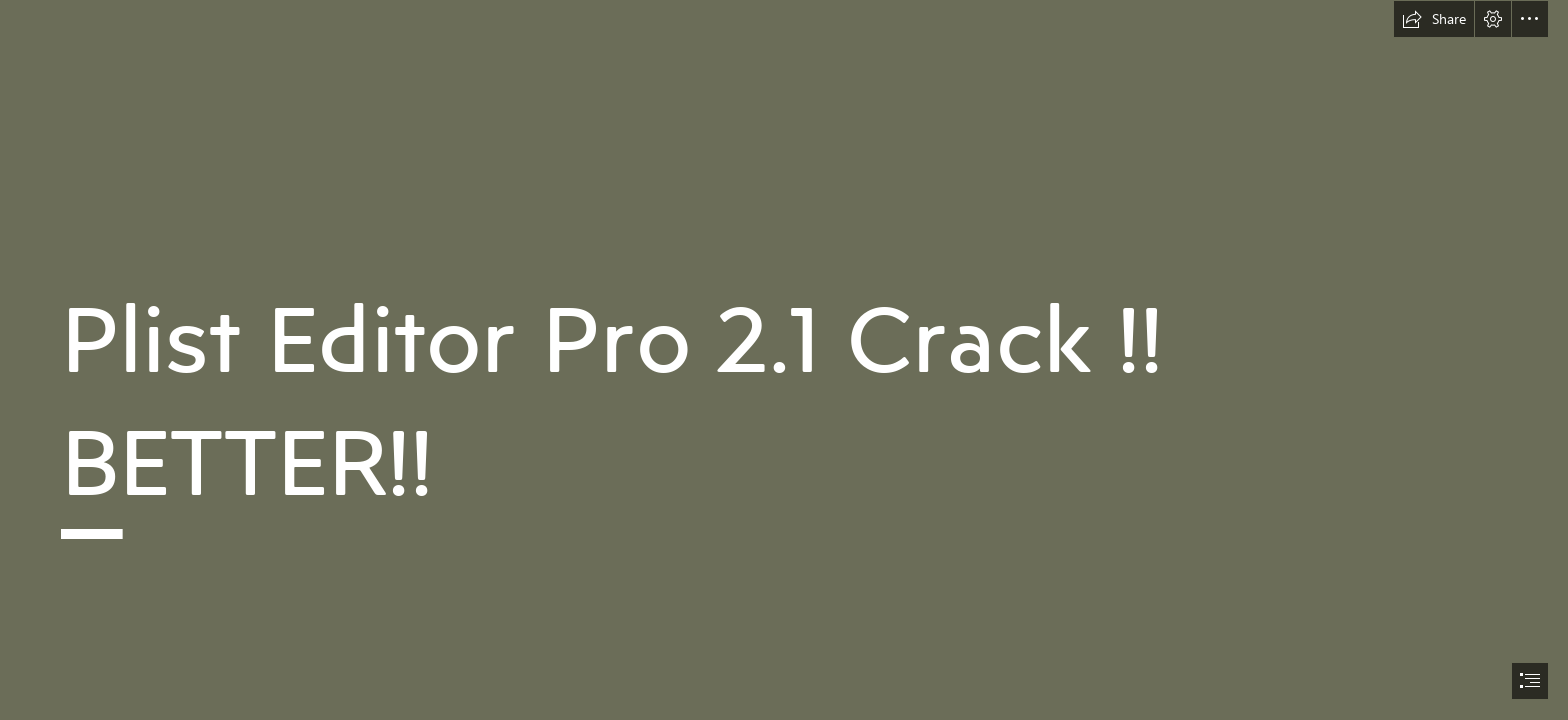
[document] (784, 360)
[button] (1434, 19)
